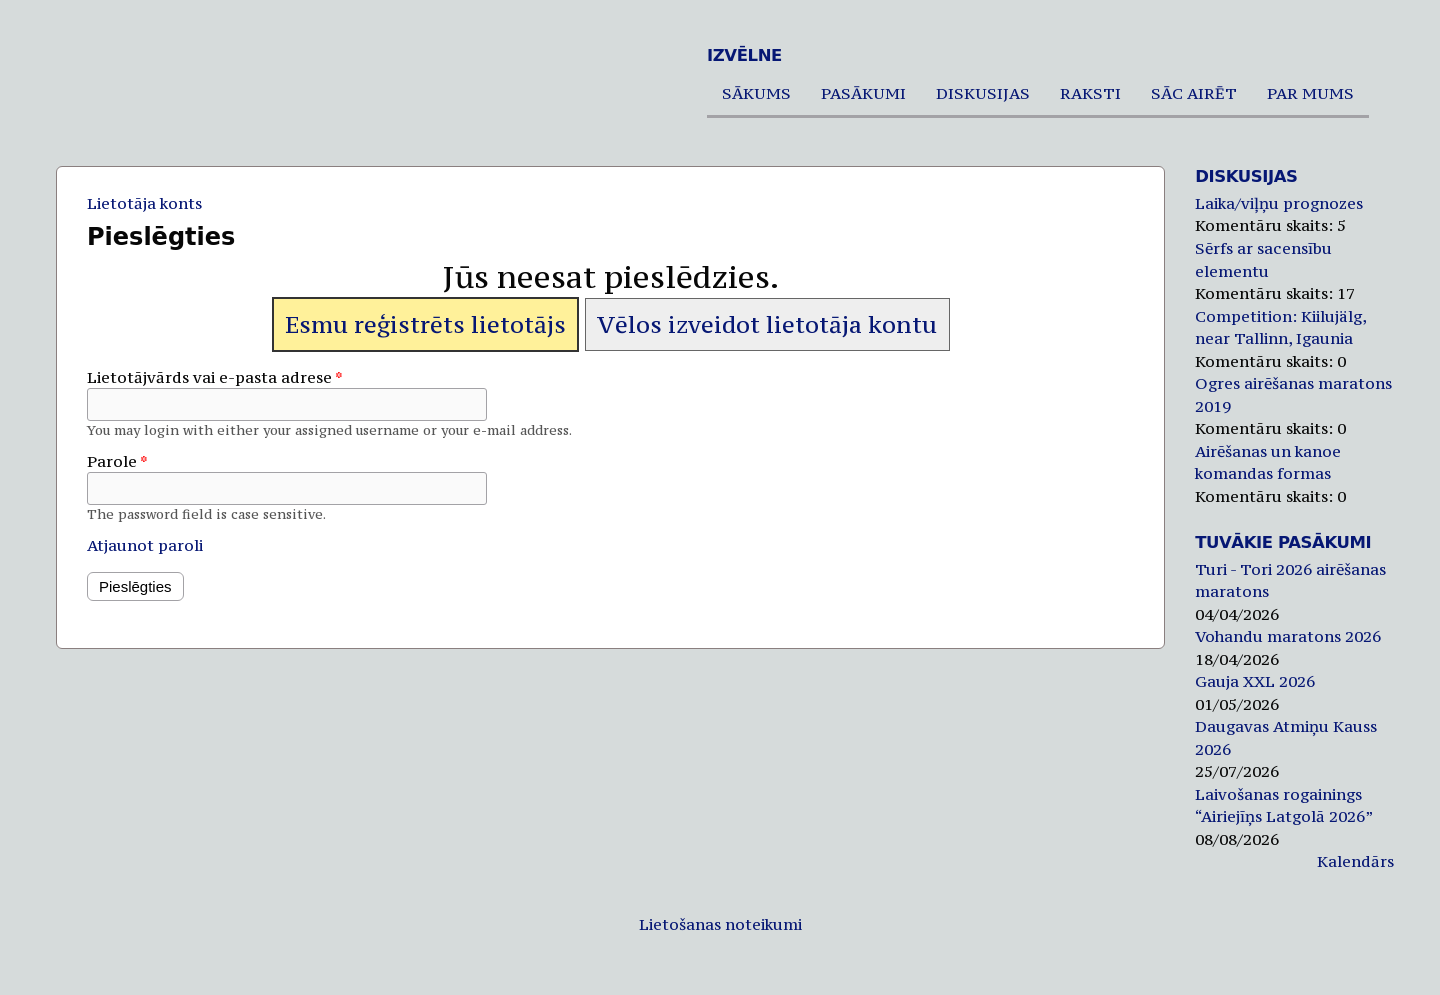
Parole (117, 461)
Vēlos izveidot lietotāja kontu (767, 324)
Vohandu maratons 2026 (1288, 636)
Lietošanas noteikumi (720, 924)
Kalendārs (1355, 861)
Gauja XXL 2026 (1255, 681)
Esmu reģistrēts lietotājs (425, 324)
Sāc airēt (1194, 93)
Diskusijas (983, 93)
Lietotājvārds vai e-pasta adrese (215, 377)
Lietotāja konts (144, 203)
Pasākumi (863, 93)
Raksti (1090, 93)
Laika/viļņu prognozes (1279, 203)
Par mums (1310, 93)
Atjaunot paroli (145, 545)
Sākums (756, 93)
